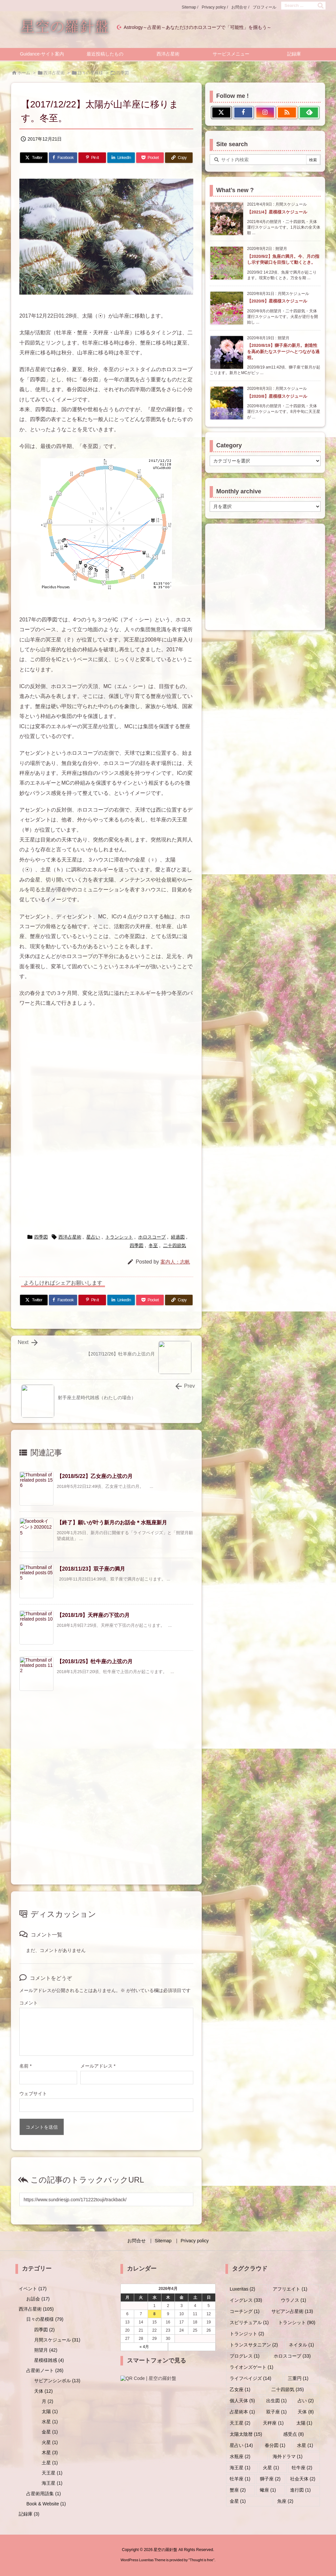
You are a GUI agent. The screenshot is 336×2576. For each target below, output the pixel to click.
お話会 (38, 2298)
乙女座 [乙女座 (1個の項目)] (240, 2389)
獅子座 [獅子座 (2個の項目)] (270, 2478)
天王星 (52, 2472)
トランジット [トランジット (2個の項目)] (247, 2333)
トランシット (119, 1237)
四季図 (122, 72)
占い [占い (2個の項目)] (306, 2400)
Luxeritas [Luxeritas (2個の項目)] (242, 2289)
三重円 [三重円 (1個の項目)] (298, 2378)
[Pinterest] (92, 157)
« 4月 (144, 2346)
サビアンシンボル (57, 2380)
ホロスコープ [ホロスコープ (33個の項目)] (292, 2356)
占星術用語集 (43, 2493)
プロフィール (264, 7)
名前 (25, 2066)
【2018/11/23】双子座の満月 (91, 1569)
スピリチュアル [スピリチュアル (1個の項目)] (249, 2322)
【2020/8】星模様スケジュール (277, 396)
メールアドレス (98, 2066)
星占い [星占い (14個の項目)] (241, 2445)
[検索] (321, 6)
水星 (50, 2421)
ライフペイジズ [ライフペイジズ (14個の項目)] (250, 2378)
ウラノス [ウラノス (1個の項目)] (293, 2300)
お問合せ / (240, 7)
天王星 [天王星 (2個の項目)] (240, 2423)
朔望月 (45, 2350)
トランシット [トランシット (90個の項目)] (296, 2322)
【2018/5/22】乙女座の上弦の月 (95, 1476)
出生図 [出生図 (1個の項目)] (276, 2400)
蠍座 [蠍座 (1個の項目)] (268, 2490)
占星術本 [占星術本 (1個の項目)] (242, 2411)
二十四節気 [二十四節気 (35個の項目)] (287, 2389)
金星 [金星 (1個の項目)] (238, 2501)
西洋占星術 (54, 72)
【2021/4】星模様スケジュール (277, 212)
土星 (50, 2462)
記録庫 (29, 2514)
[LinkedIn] (121, 157)
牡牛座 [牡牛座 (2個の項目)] (302, 2467)
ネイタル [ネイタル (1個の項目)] (301, 2344)
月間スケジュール (57, 2339)
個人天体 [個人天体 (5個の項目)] (242, 2400)
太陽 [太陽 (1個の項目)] (304, 2423)
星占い (93, 1237)
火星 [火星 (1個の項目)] (271, 2467)
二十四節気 (174, 1245)
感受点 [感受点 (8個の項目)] (293, 2434)
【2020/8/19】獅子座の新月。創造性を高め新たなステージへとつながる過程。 (283, 351)
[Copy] (179, 157)
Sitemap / (190, 7)
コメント (28, 2002)
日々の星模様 (90, 72)
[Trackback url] (106, 2199)
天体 (43, 2391)
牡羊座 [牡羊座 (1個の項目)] (240, 2478)
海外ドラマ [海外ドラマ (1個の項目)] (288, 2456)
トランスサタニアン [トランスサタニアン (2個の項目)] (254, 2344)
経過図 (178, 1237)
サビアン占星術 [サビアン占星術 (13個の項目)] (292, 2311)
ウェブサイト (33, 2093)
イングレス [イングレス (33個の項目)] (246, 2300)
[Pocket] (150, 157)
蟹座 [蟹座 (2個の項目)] (238, 2490)
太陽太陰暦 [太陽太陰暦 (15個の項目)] (246, 2434)
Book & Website (46, 2503)
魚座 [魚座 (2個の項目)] (285, 2501)
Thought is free (201, 2560)
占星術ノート (44, 2370)
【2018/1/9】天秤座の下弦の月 (93, 1615)
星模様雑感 (49, 2360)
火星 (50, 2442)
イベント (33, 2288)
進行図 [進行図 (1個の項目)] (300, 2490)
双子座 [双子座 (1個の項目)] (276, 2411)
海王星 (52, 2483)
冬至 (153, 1245)
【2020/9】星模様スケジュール (277, 301)
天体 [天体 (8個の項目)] (306, 2411)
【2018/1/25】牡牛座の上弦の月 (95, 1661)
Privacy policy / (215, 7)
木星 (50, 2452)
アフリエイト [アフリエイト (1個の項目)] (290, 2289)
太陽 (50, 2411)
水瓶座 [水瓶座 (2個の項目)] (240, 2456)
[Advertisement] (106, 1080)
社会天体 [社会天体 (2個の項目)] (302, 2478)
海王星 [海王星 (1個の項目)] (240, 2467)
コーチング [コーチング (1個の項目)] (245, 2311)
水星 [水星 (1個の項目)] (305, 2445)
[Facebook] (63, 157)
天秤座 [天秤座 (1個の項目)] (273, 2423)
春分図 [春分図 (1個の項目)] (275, 2445)
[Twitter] (34, 157)
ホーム (23, 72)
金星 (50, 2431)
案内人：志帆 (175, 1262)
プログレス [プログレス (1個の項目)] (245, 2356)
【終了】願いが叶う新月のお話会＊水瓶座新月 (112, 1522)
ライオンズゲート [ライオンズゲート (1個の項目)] (251, 2367)
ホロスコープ (152, 1237)
